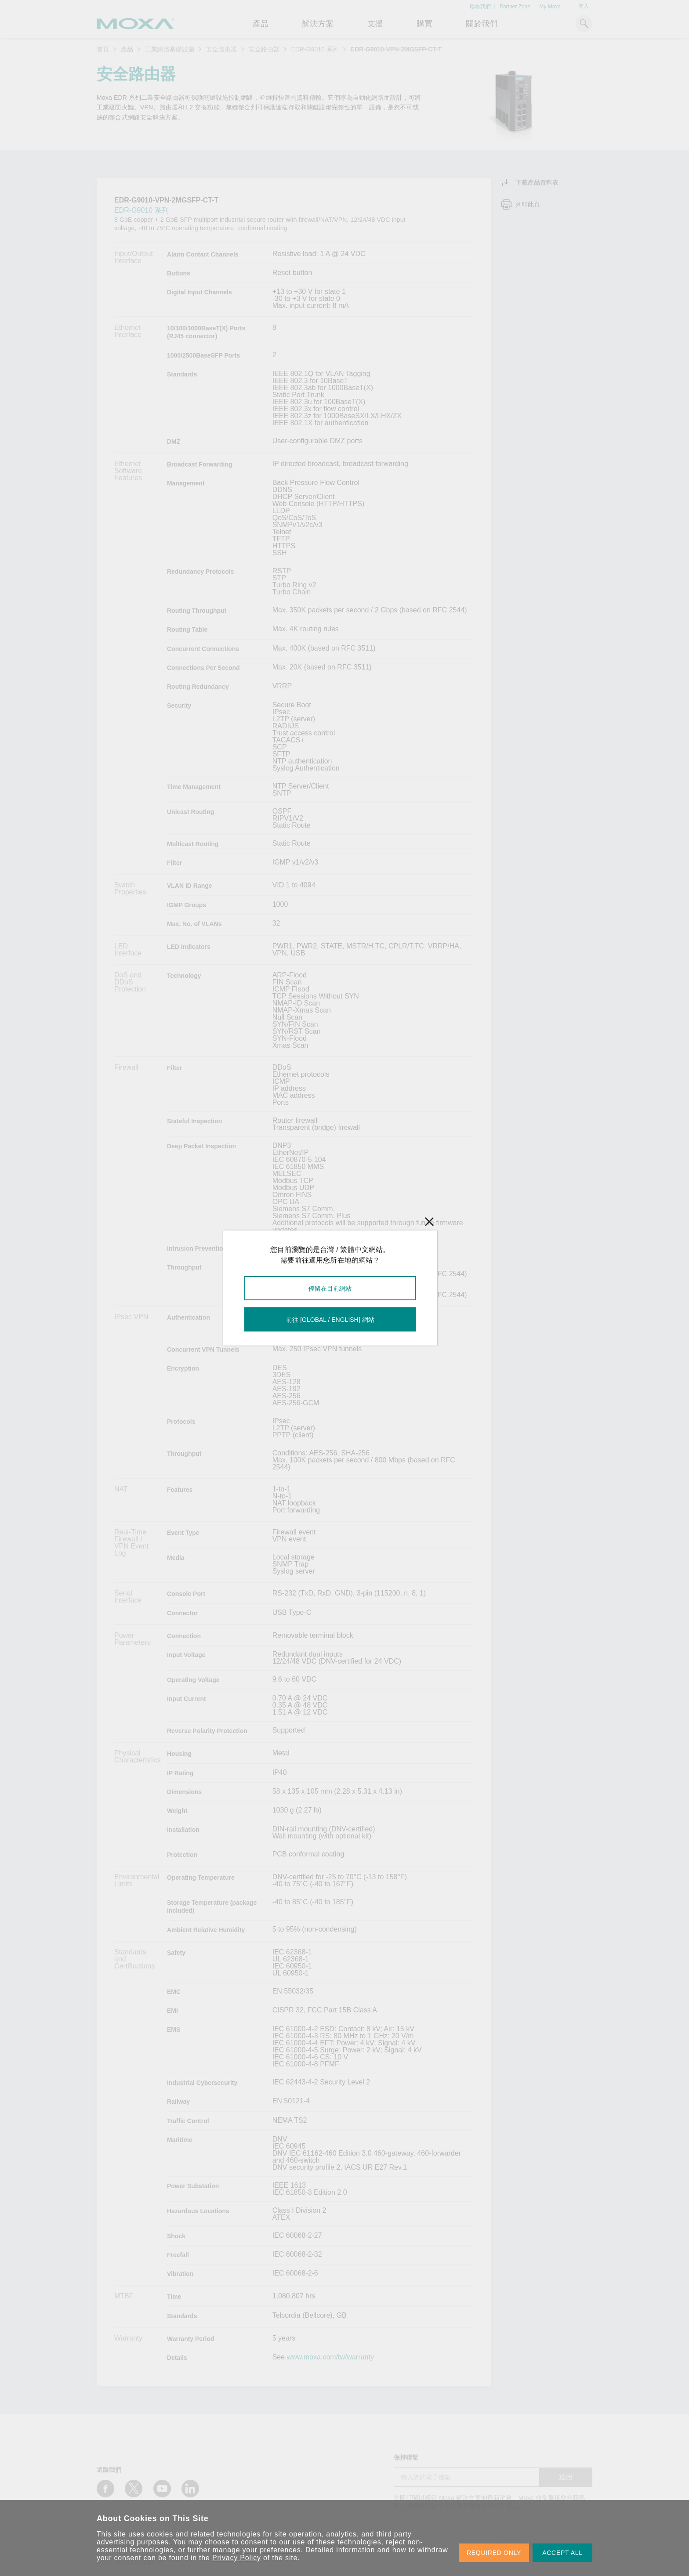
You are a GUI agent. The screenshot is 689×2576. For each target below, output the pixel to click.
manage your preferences (257, 2550)
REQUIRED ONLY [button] (494, 2552)
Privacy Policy (236, 2558)
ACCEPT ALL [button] (562, 2552)
